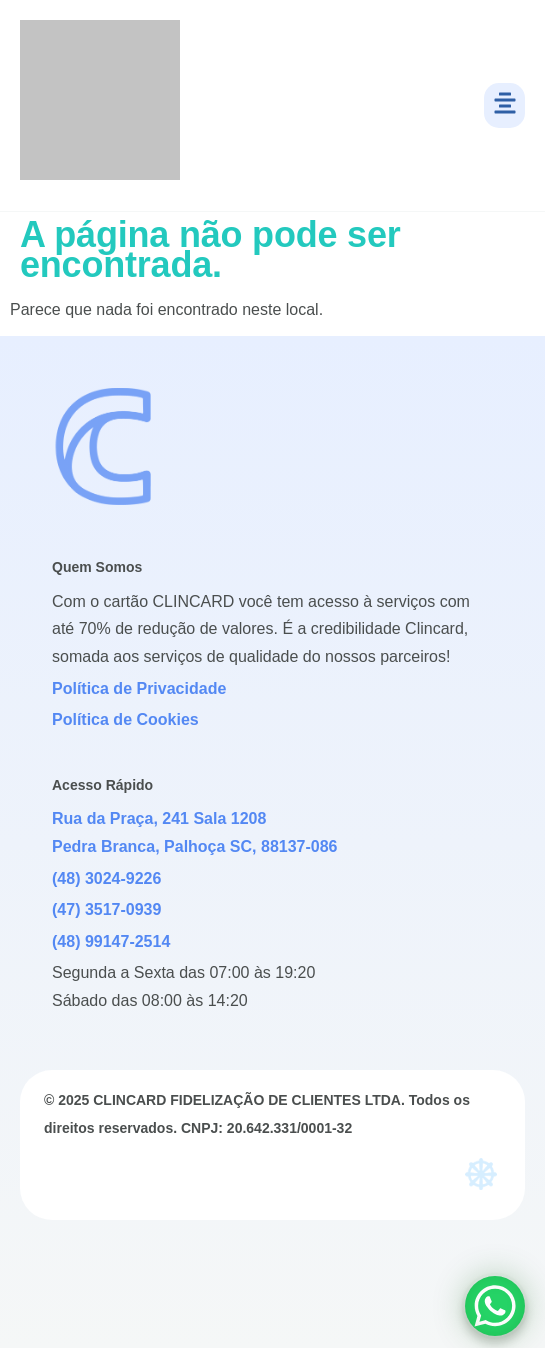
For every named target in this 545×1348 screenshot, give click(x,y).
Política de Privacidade (139, 688)
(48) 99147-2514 (111, 941)
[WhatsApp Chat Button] (495, 1306)
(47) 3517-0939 (106, 909)
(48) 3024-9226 (106, 878)
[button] (504, 105)
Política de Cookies (125, 719)
